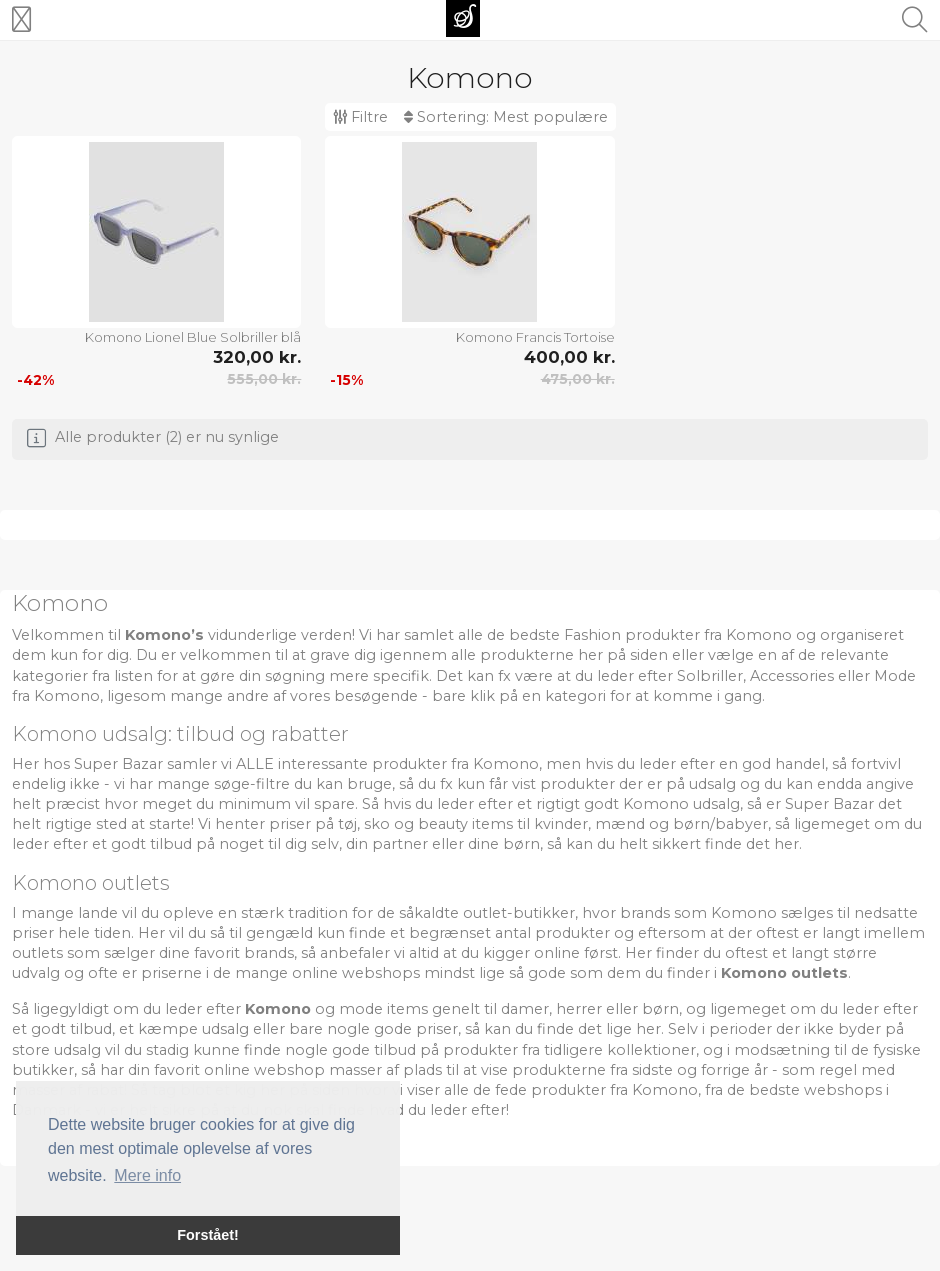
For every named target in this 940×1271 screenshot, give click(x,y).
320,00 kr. (257, 357)
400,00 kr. (569, 357)
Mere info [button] (147, 1175)
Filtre (360, 117)
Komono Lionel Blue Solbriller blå (193, 337)
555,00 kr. (264, 379)
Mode (895, 676)
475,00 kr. (578, 379)
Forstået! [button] (208, 1235)
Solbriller (710, 676)
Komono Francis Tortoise (535, 337)
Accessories (792, 676)
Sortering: (506, 117)
